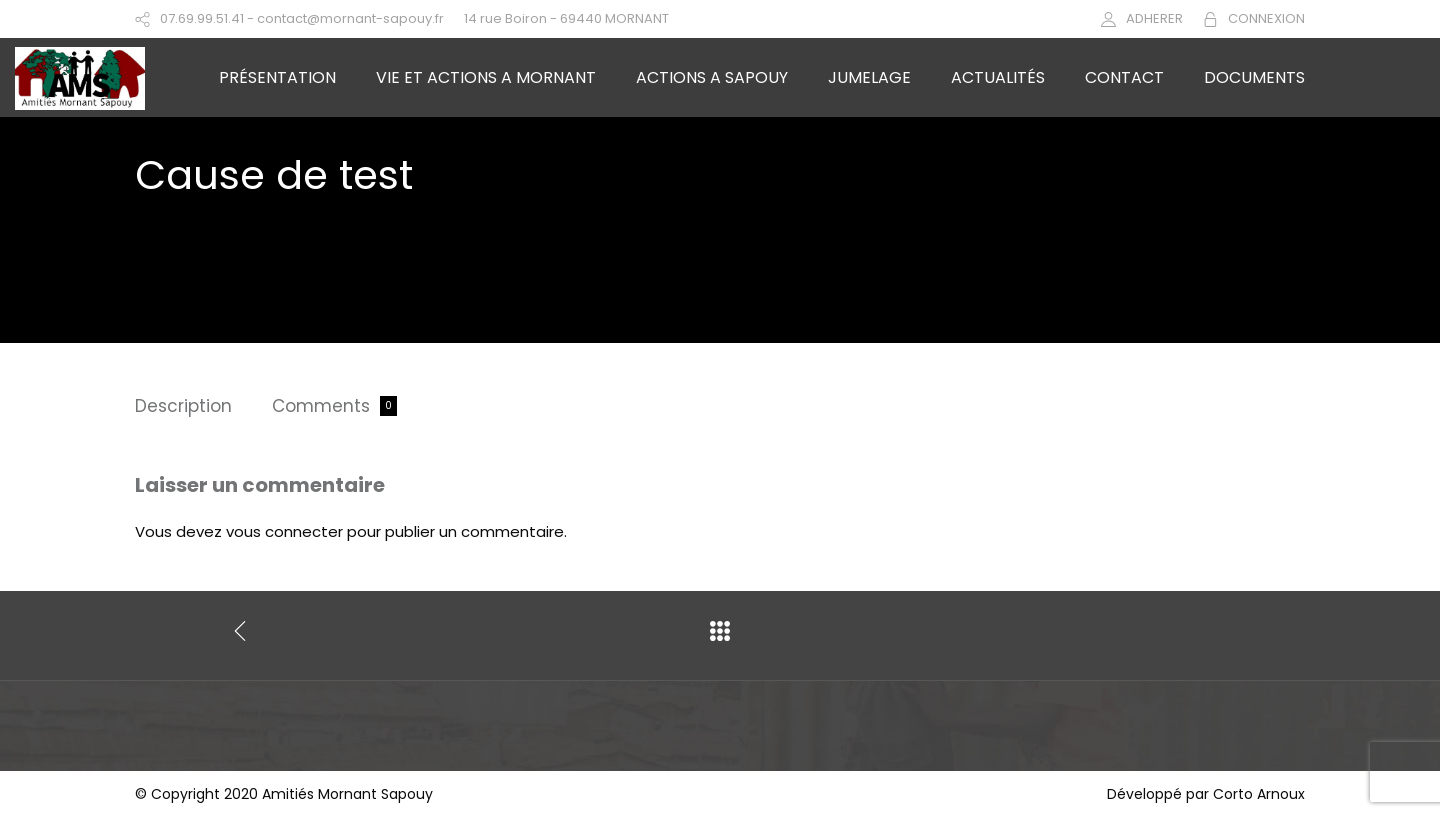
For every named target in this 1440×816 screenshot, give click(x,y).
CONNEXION (1266, 18)
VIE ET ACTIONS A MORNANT (486, 77)
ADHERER (1154, 18)
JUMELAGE (869, 77)
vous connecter (284, 531)
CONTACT (1124, 77)
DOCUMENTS (1254, 77)
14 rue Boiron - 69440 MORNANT (566, 18)
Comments (321, 406)
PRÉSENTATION (277, 77)
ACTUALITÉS (998, 77)
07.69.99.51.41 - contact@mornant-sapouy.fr (302, 18)
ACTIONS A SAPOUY (712, 77)
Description (183, 406)
